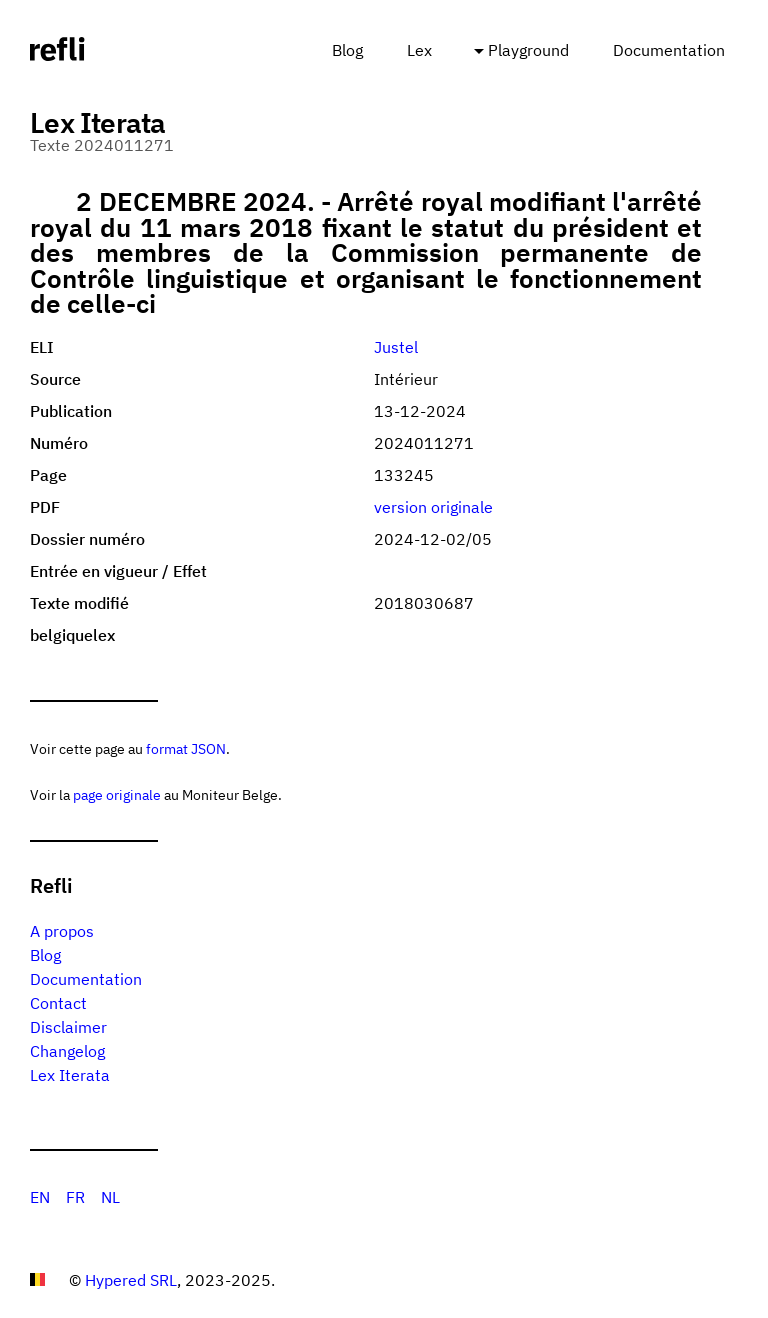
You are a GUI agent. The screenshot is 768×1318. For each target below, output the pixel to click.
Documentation (669, 50)
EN (40, 1197)
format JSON (186, 748)
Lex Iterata (70, 1075)
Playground (528, 50)
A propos (62, 931)
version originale (433, 507)
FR (75, 1197)
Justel (396, 347)
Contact (58, 1003)
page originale (117, 794)
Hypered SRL (131, 1280)
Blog (347, 50)
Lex (419, 50)
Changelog (67, 1051)
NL (110, 1197)
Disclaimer (68, 1027)
